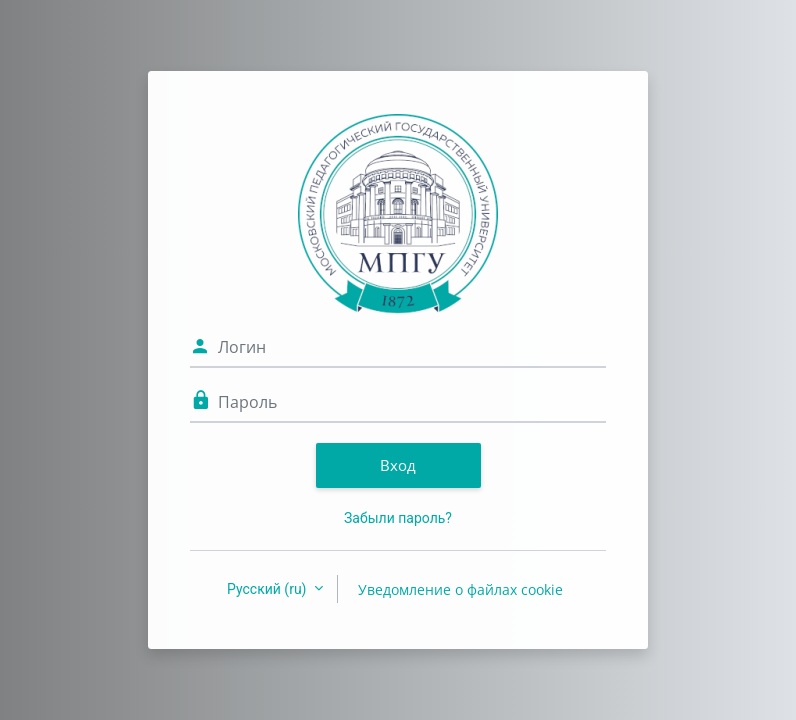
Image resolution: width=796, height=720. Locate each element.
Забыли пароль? (398, 518)
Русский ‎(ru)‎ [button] (268, 589)
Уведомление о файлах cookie (460, 589)
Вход (398, 465)
